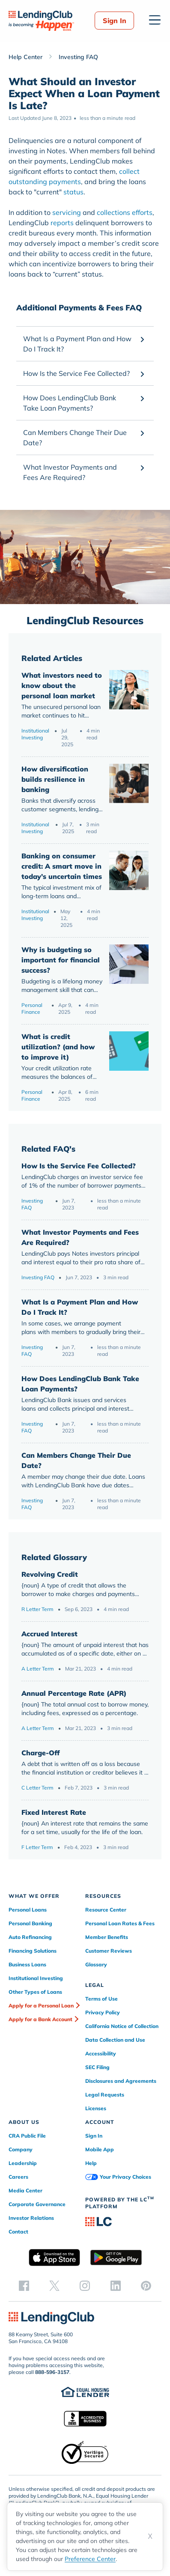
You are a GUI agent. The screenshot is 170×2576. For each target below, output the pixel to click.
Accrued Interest (49, 1633)
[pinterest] (146, 2285)
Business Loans (27, 1964)
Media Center (25, 2190)
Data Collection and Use (115, 2040)
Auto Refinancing (30, 1937)
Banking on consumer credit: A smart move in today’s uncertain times (61, 866)
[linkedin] (115, 2285)
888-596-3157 (52, 2372)
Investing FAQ (32, 1204)
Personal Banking (30, 1923)
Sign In (114, 20)
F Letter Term (37, 1847)
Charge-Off (40, 1752)
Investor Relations (31, 2218)
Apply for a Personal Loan (41, 2005)
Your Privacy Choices (118, 2177)
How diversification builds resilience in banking (54, 779)
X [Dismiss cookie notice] (150, 2536)
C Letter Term (37, 1787)
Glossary (96, 1964)
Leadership (23, 2163)
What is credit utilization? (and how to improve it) (58, 1046)
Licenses (95, 2108)
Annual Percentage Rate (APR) (73, 1693)
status (73, 192)
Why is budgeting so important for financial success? (60, 959)
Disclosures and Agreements (120, 2081)
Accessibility (100, 2053)
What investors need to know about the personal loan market (61, 685)
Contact (18, 2231)
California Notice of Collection (121, 2026)
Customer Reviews (108, 1951)
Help (91, 2163)
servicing (66, 212)
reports (62, 222)
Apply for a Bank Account (40, 2019)
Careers (18, 2177)
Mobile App (99, 2149)
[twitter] (54, 2285)
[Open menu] (154, 20)
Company (21, 2149)
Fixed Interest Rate (53, 1812)
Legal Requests (104, 2094)
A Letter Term (37, 1668)
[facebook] (24, 2285)
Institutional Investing (35, 734)
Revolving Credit (49, 1574)
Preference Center (90, 2559)
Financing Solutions (33, 1951)
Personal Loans (28, 1909)
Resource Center (105, 1909)
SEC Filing (97, 2067)
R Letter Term (37, 1609)
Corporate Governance (37, 2204)
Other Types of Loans (35, 1992)
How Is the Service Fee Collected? (78, 1165)
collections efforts (124, 212)
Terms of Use (101, 1998)
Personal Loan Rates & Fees (120, 1923)
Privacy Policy (102, 2012)
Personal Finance (31, 1008)
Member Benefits (106, 1937)
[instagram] (85, 2285)
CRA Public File (27, 2135)
